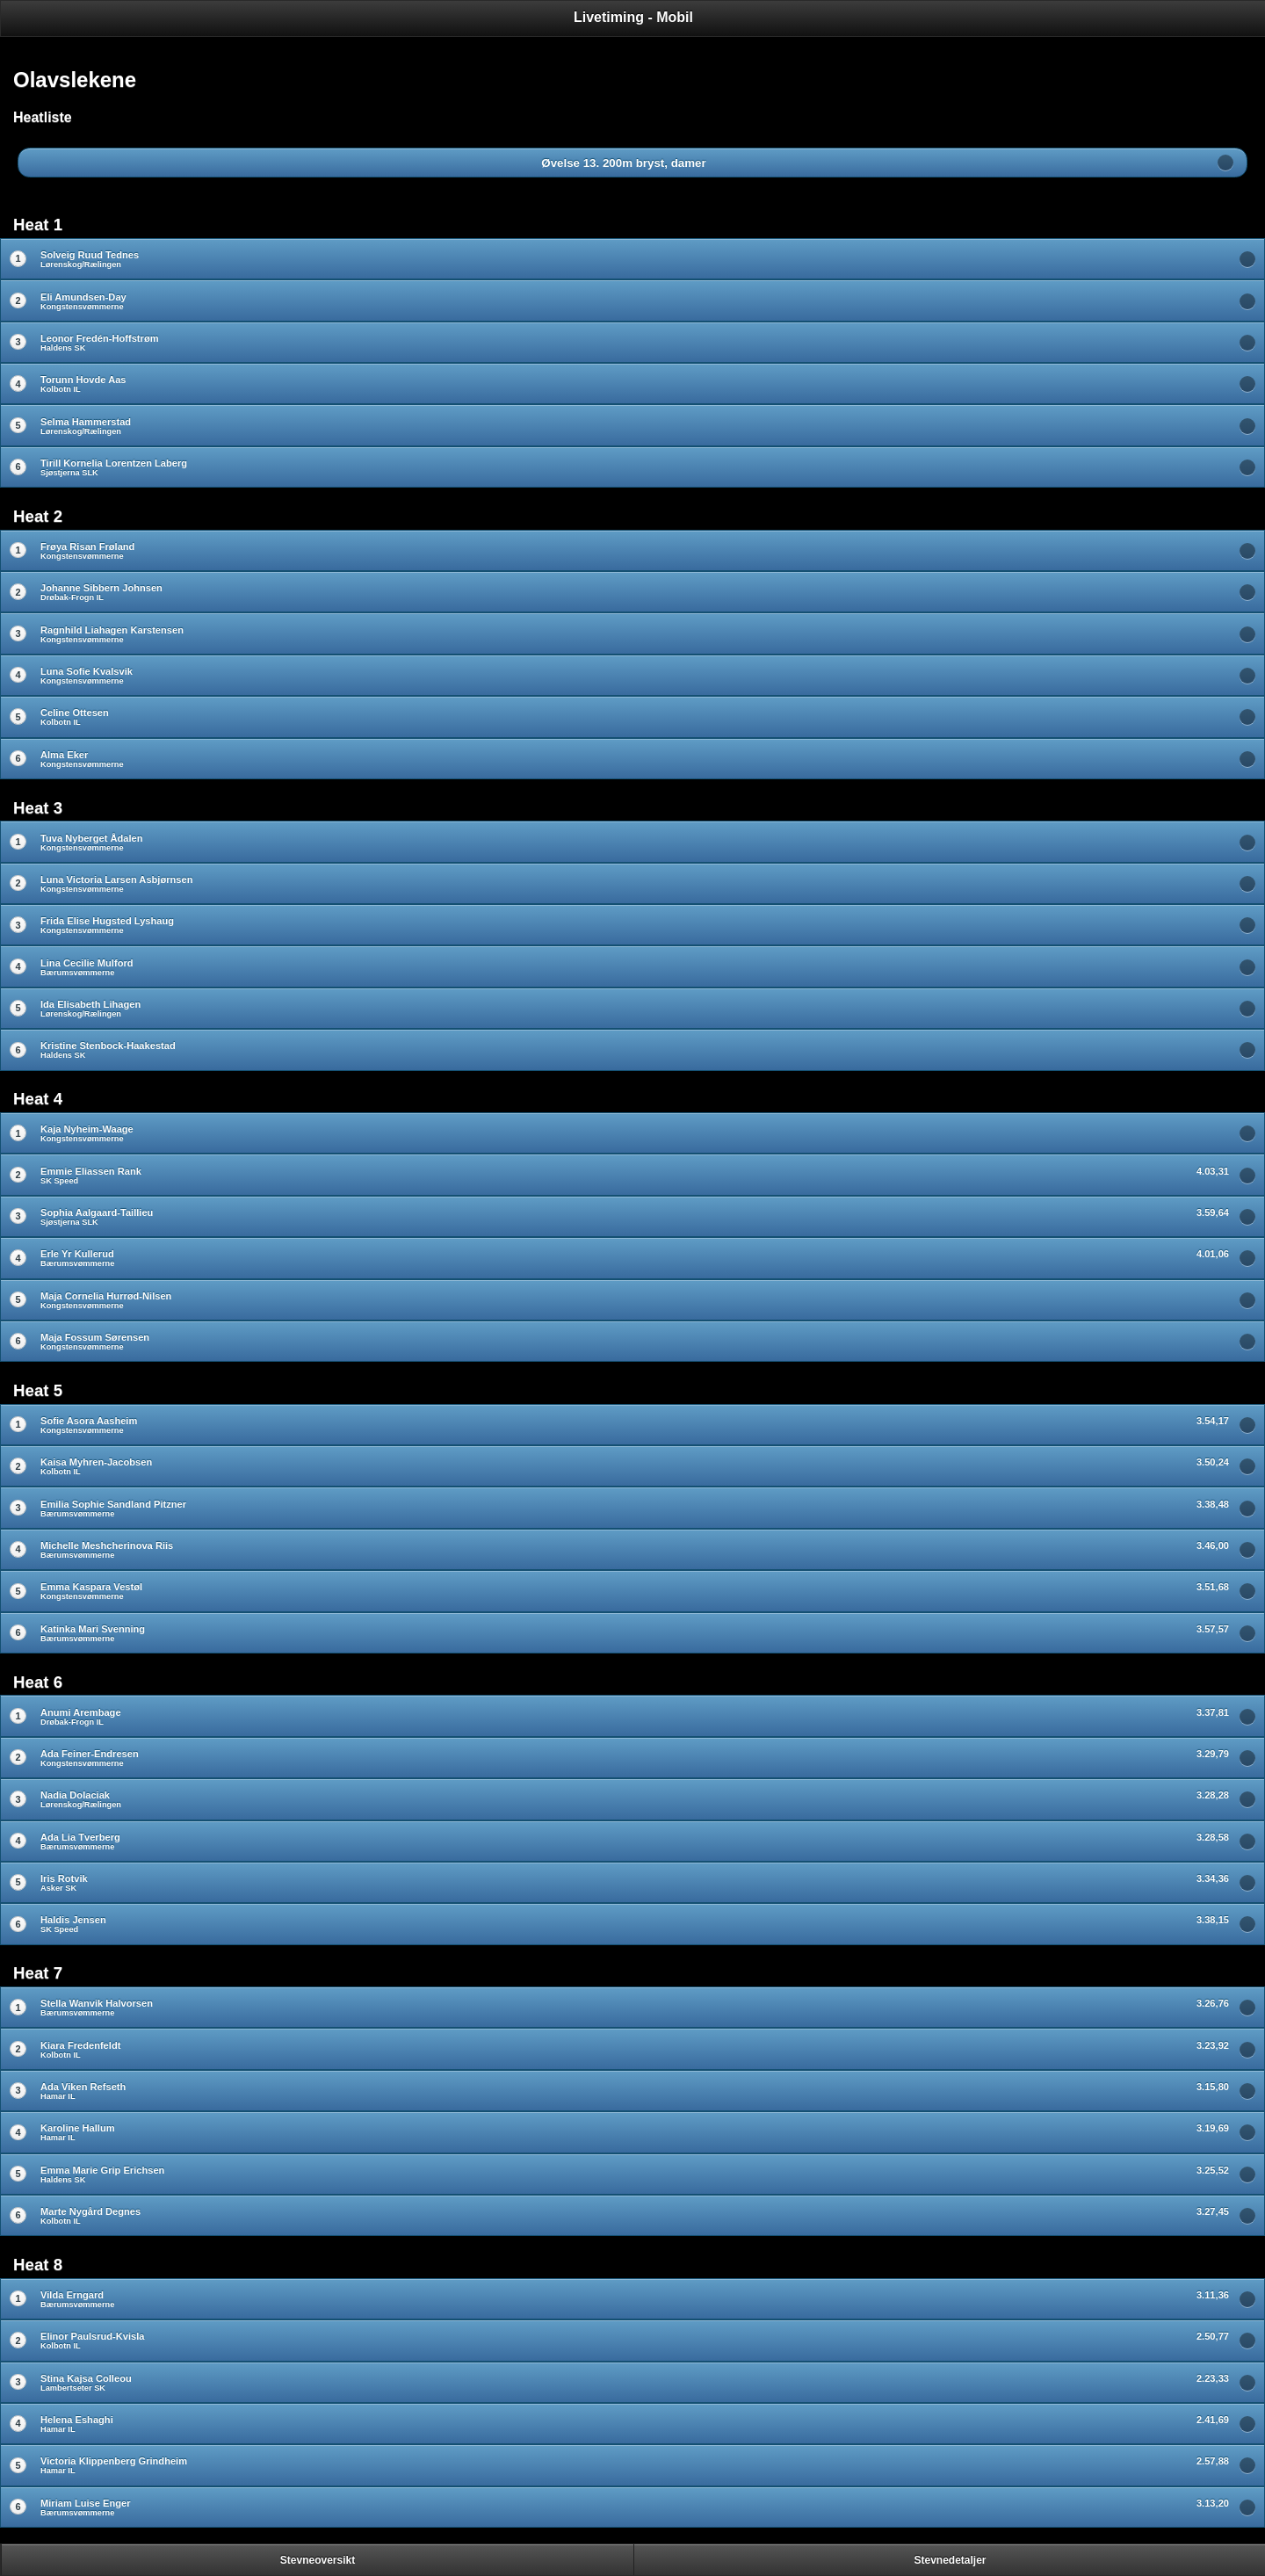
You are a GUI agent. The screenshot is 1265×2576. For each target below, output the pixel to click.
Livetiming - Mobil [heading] (633, 17)
